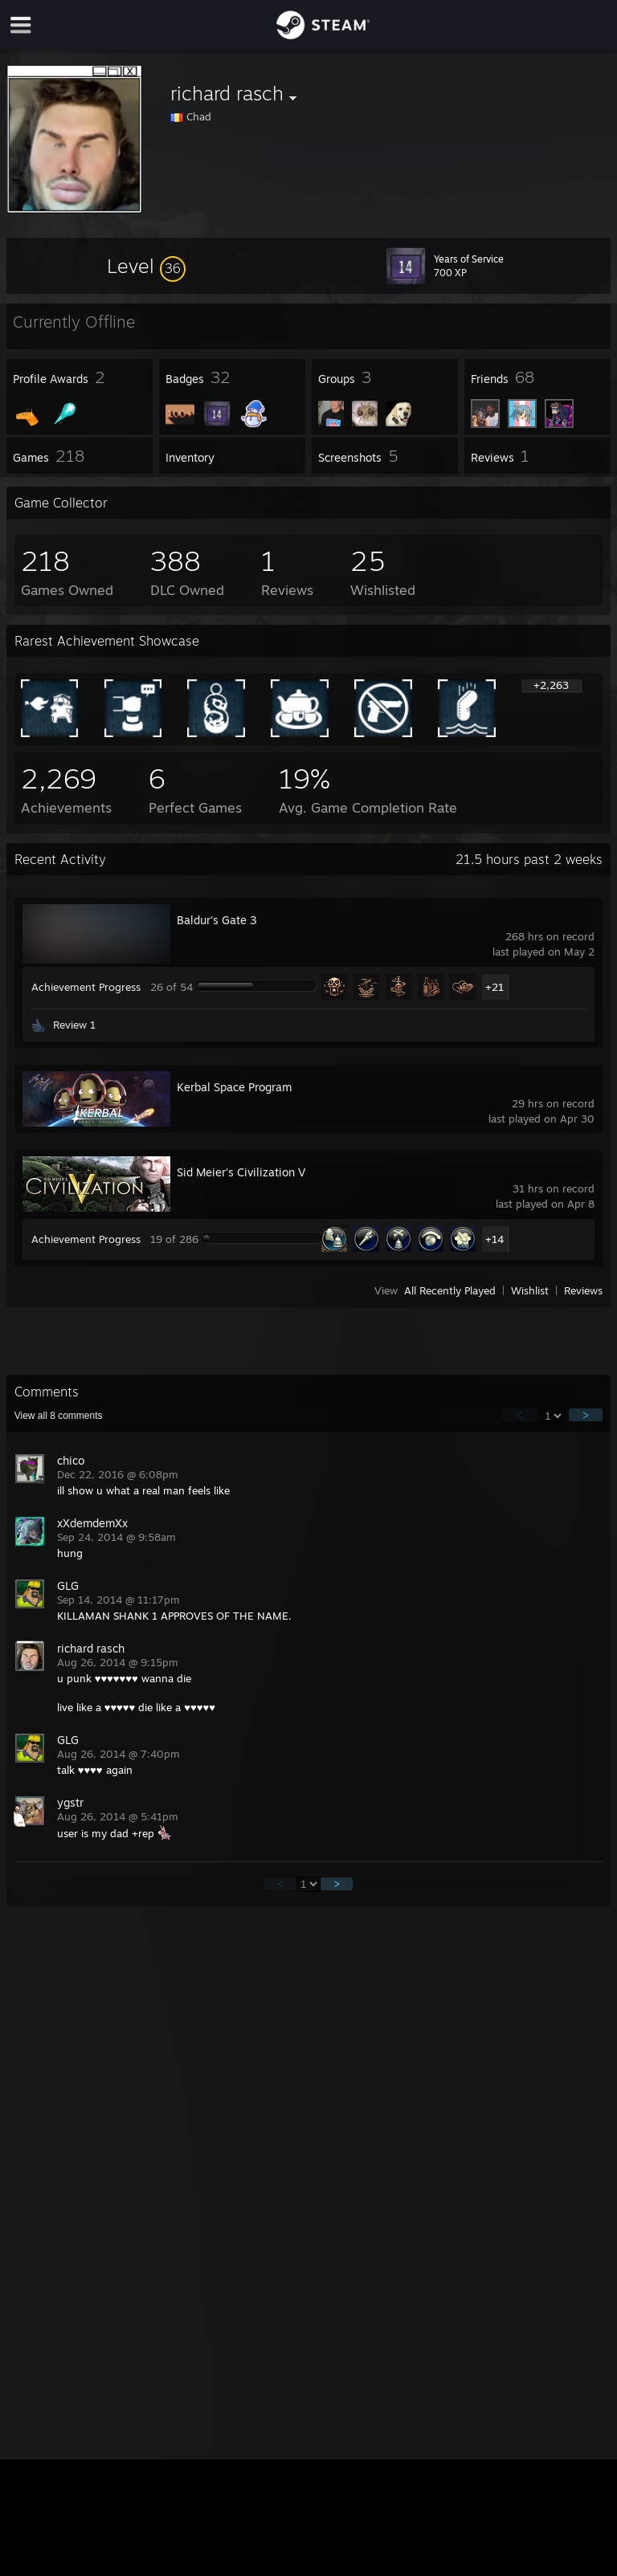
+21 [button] (494, 986)
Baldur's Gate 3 (217, 920)
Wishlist (530, 1290)
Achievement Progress (86, 986)
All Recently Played (450, 1290)
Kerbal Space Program (234, 1087)
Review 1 (74, 1024)
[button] (146, 266)
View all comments (58, 1415)
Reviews (583, 1290)
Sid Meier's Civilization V (241, 1172)
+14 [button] (494, 1239)
